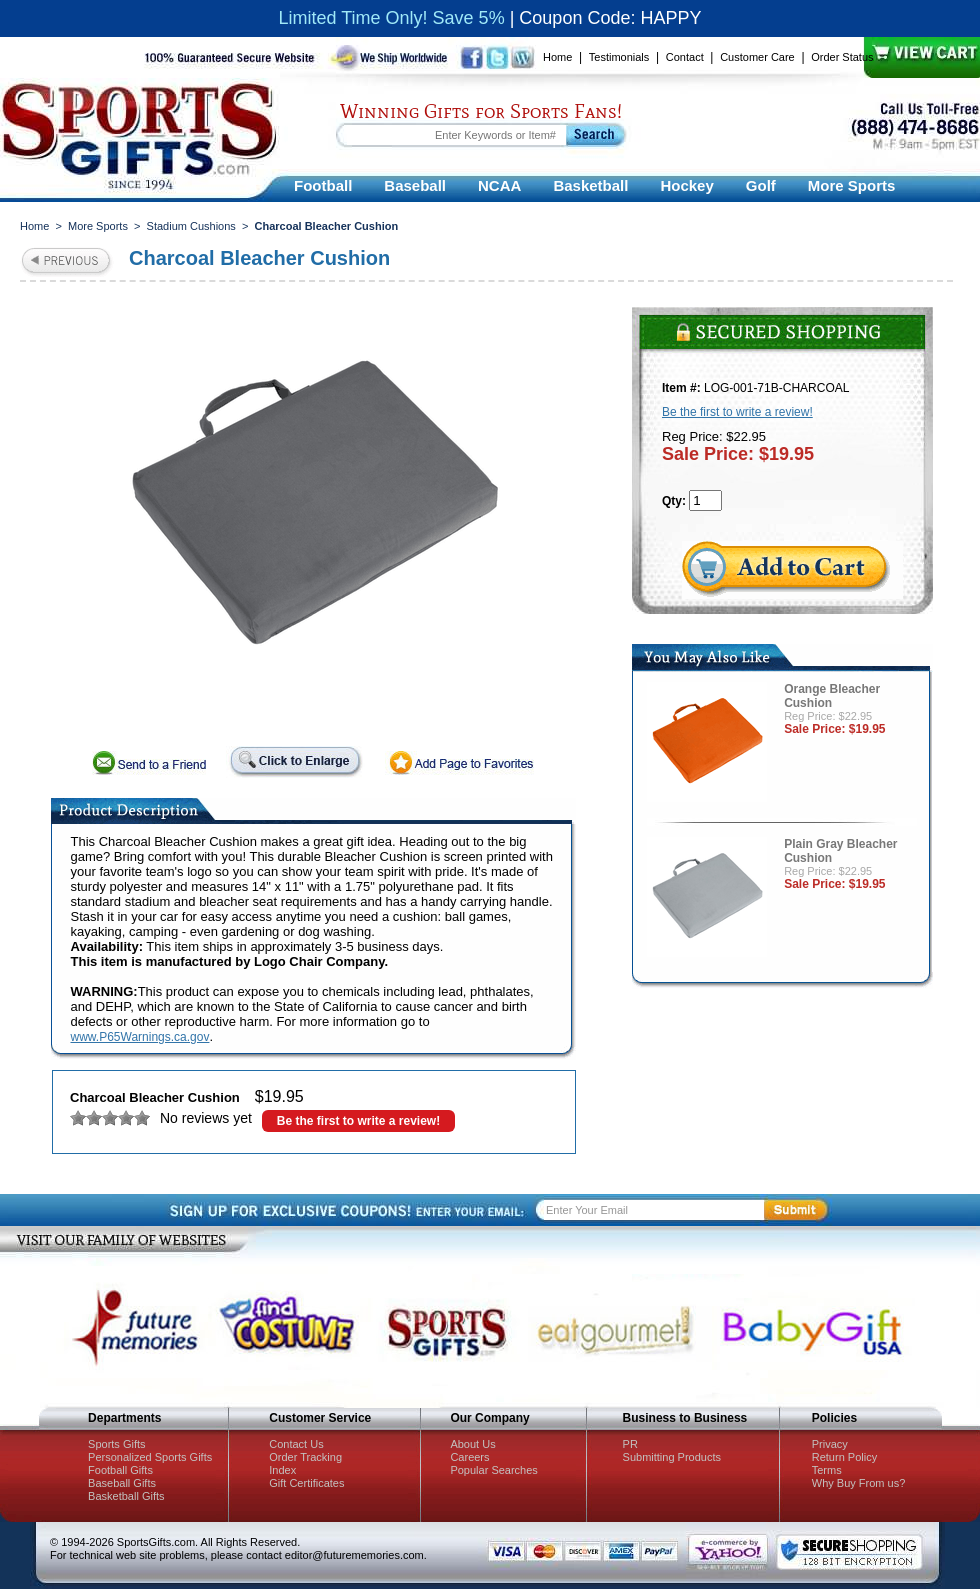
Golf (761, 185)
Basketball (590, 185)
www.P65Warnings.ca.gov (140, 1037)
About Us (472, 1444)
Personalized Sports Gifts (150, 1457)
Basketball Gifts (126, 1496)
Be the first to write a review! (358, 1121)
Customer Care (757, 57)
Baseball (415, 185)
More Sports (852, 185)
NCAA (499, 185)
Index (282, 1470)
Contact (685, 57)
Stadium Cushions (191, 226)
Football (323, 185)
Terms (827, 1470)
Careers (469, 1457)
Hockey (686, 185)
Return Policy (844, 1457)
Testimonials (619, 57)
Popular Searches (493, 1470)
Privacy (830, 1444)
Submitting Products (672, 1457)
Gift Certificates (306, 1483)
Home (557, 57)
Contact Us (296, 1444)
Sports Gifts (116, 1444)
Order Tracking (305, 1457)
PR (630, 1444)
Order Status (842, 57)
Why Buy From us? (859, 1483)
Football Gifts (120, 1470)
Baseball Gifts (122, 1483)
